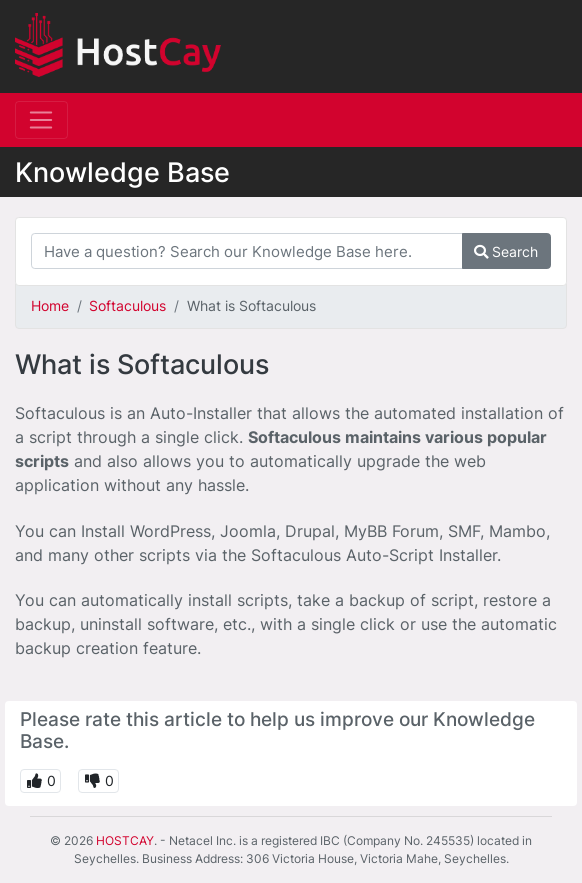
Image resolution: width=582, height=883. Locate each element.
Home (50, 305)
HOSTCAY (125, 840)
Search (506, 251)
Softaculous (127, 305)
